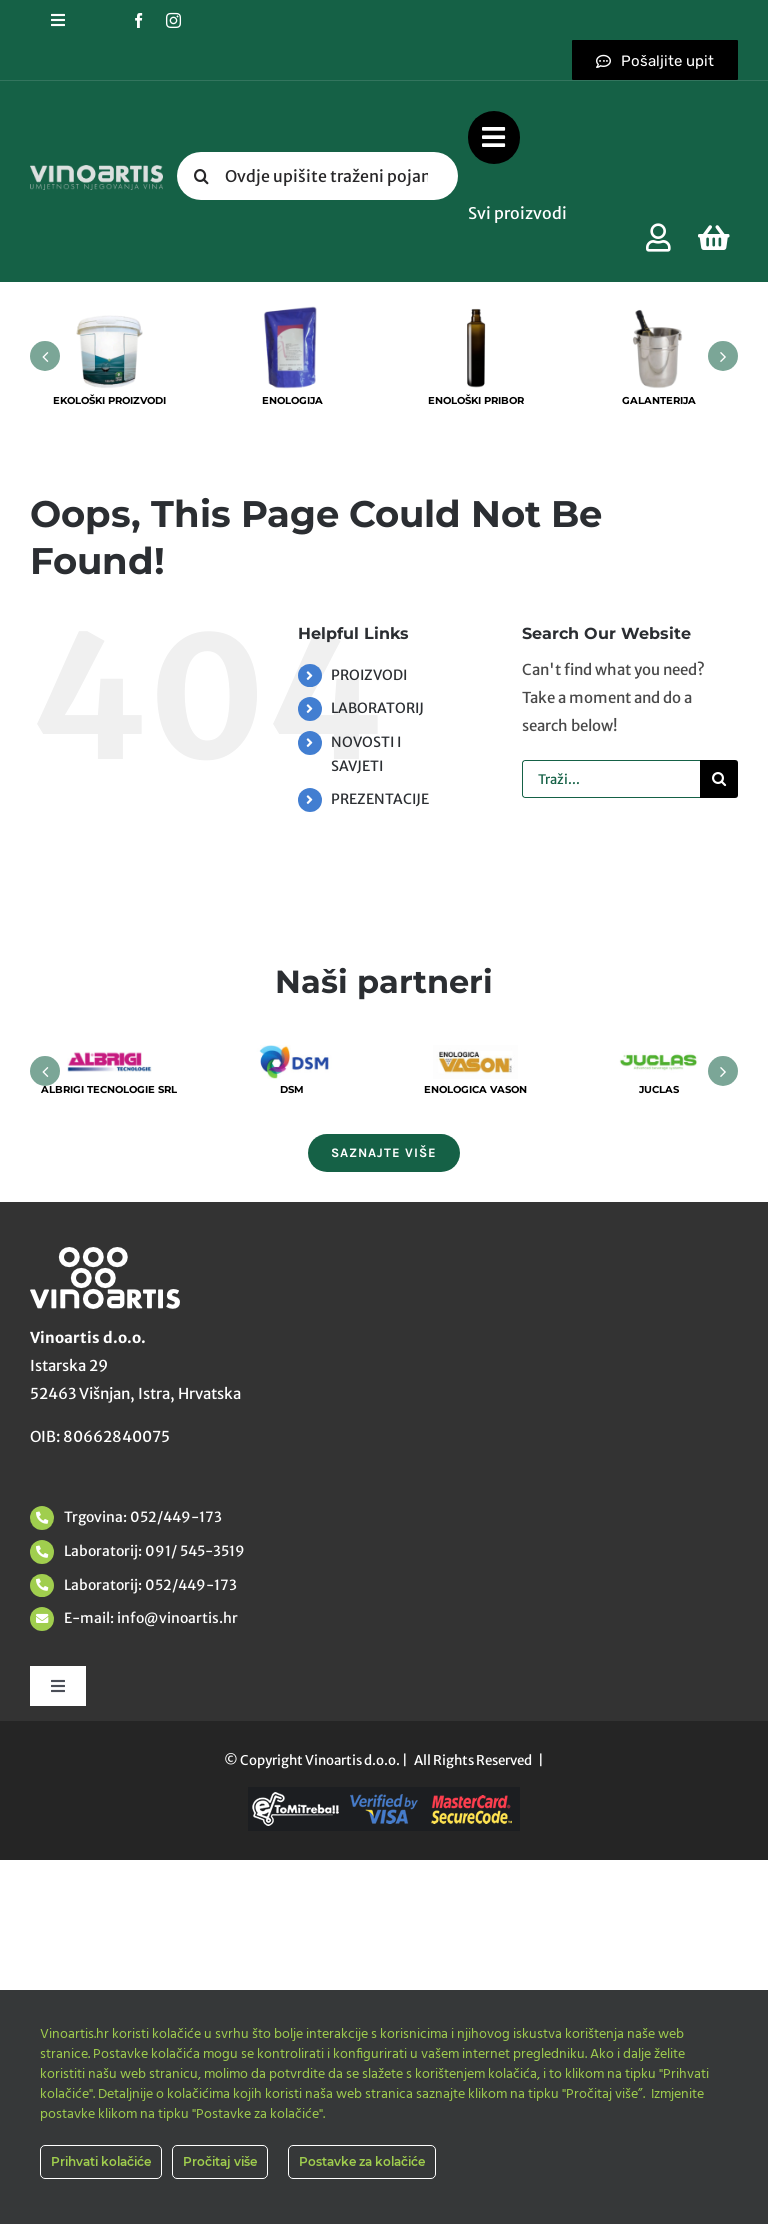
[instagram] (173, 20)
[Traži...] (611, 779)
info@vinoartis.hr (176, 1618)
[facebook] (138, 20)
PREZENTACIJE (380, 799)
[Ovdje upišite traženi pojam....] (317, 176)
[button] (45, 356)
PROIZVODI (369, 675)
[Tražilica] (201, 176)
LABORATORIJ (377, 708)
